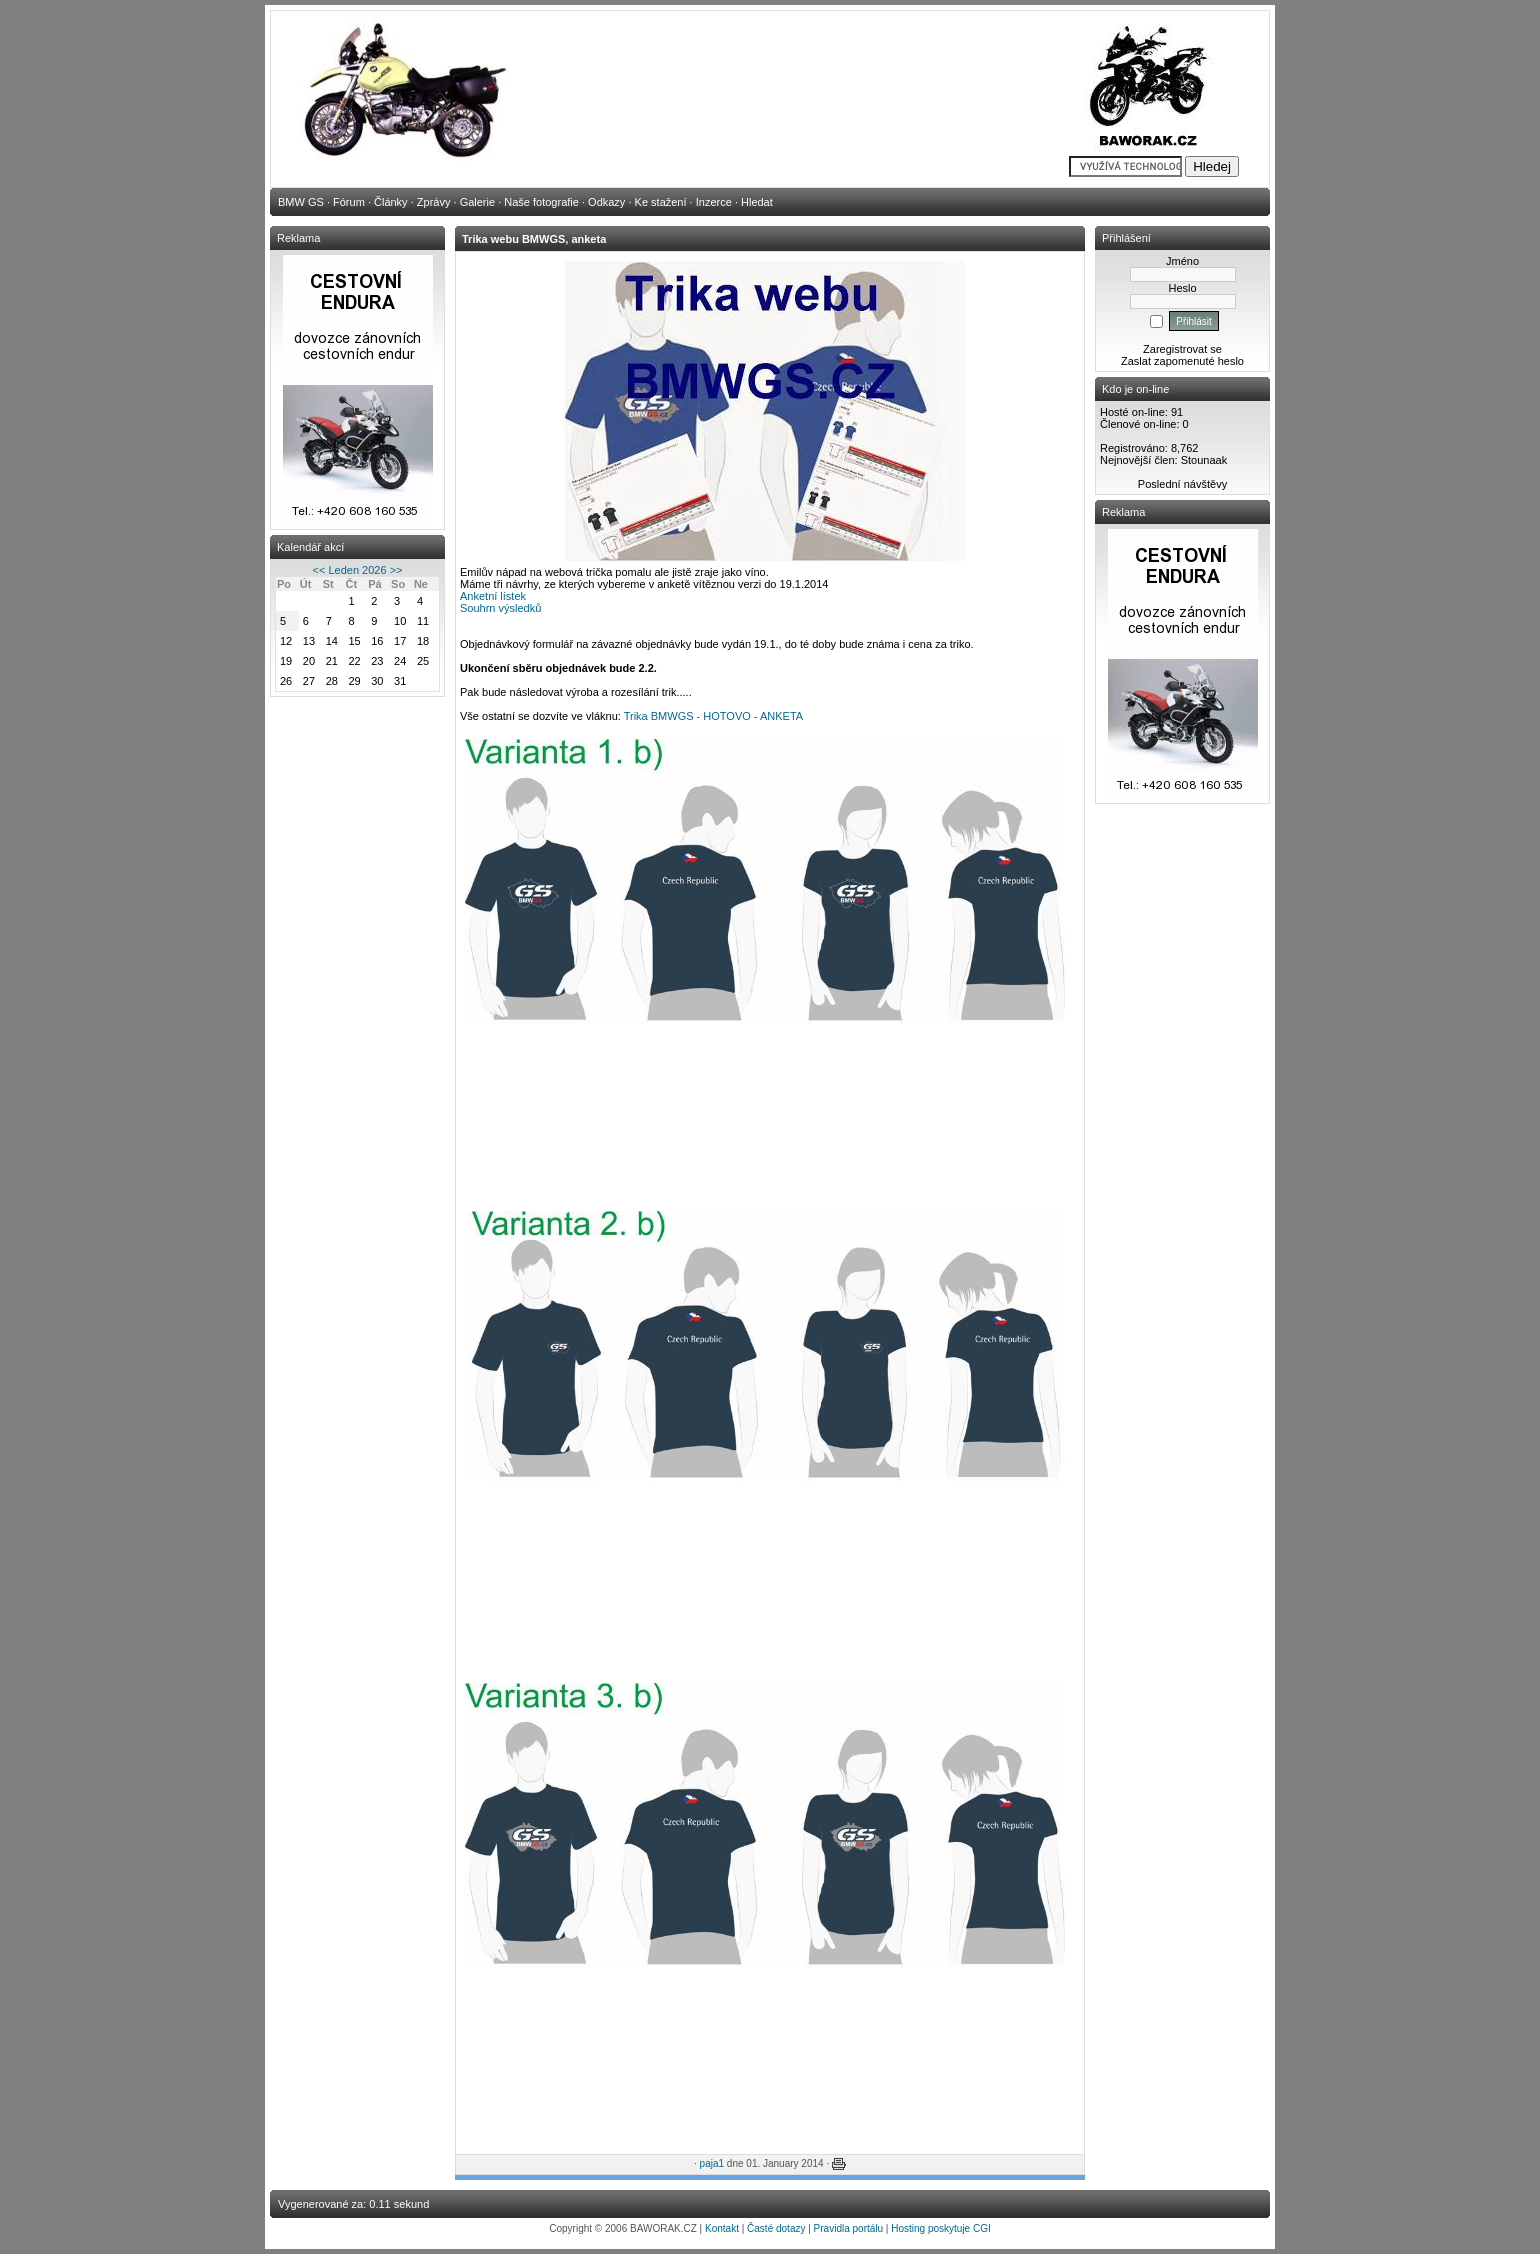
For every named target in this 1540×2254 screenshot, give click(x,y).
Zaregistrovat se (1182, 349)
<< (319, 570)
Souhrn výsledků (500, 608)
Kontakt (722, 2228)
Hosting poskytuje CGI (941, 2228)
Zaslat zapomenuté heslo (1182, 361)
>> (396, 570)
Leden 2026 (357, 570)
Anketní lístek (493, 596)
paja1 (712, 2163)
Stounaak (1204, 460)
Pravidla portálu (848, 2228)
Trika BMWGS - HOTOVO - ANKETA (713, 716)
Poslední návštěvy (1182, 484)
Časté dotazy (776, 2228)
